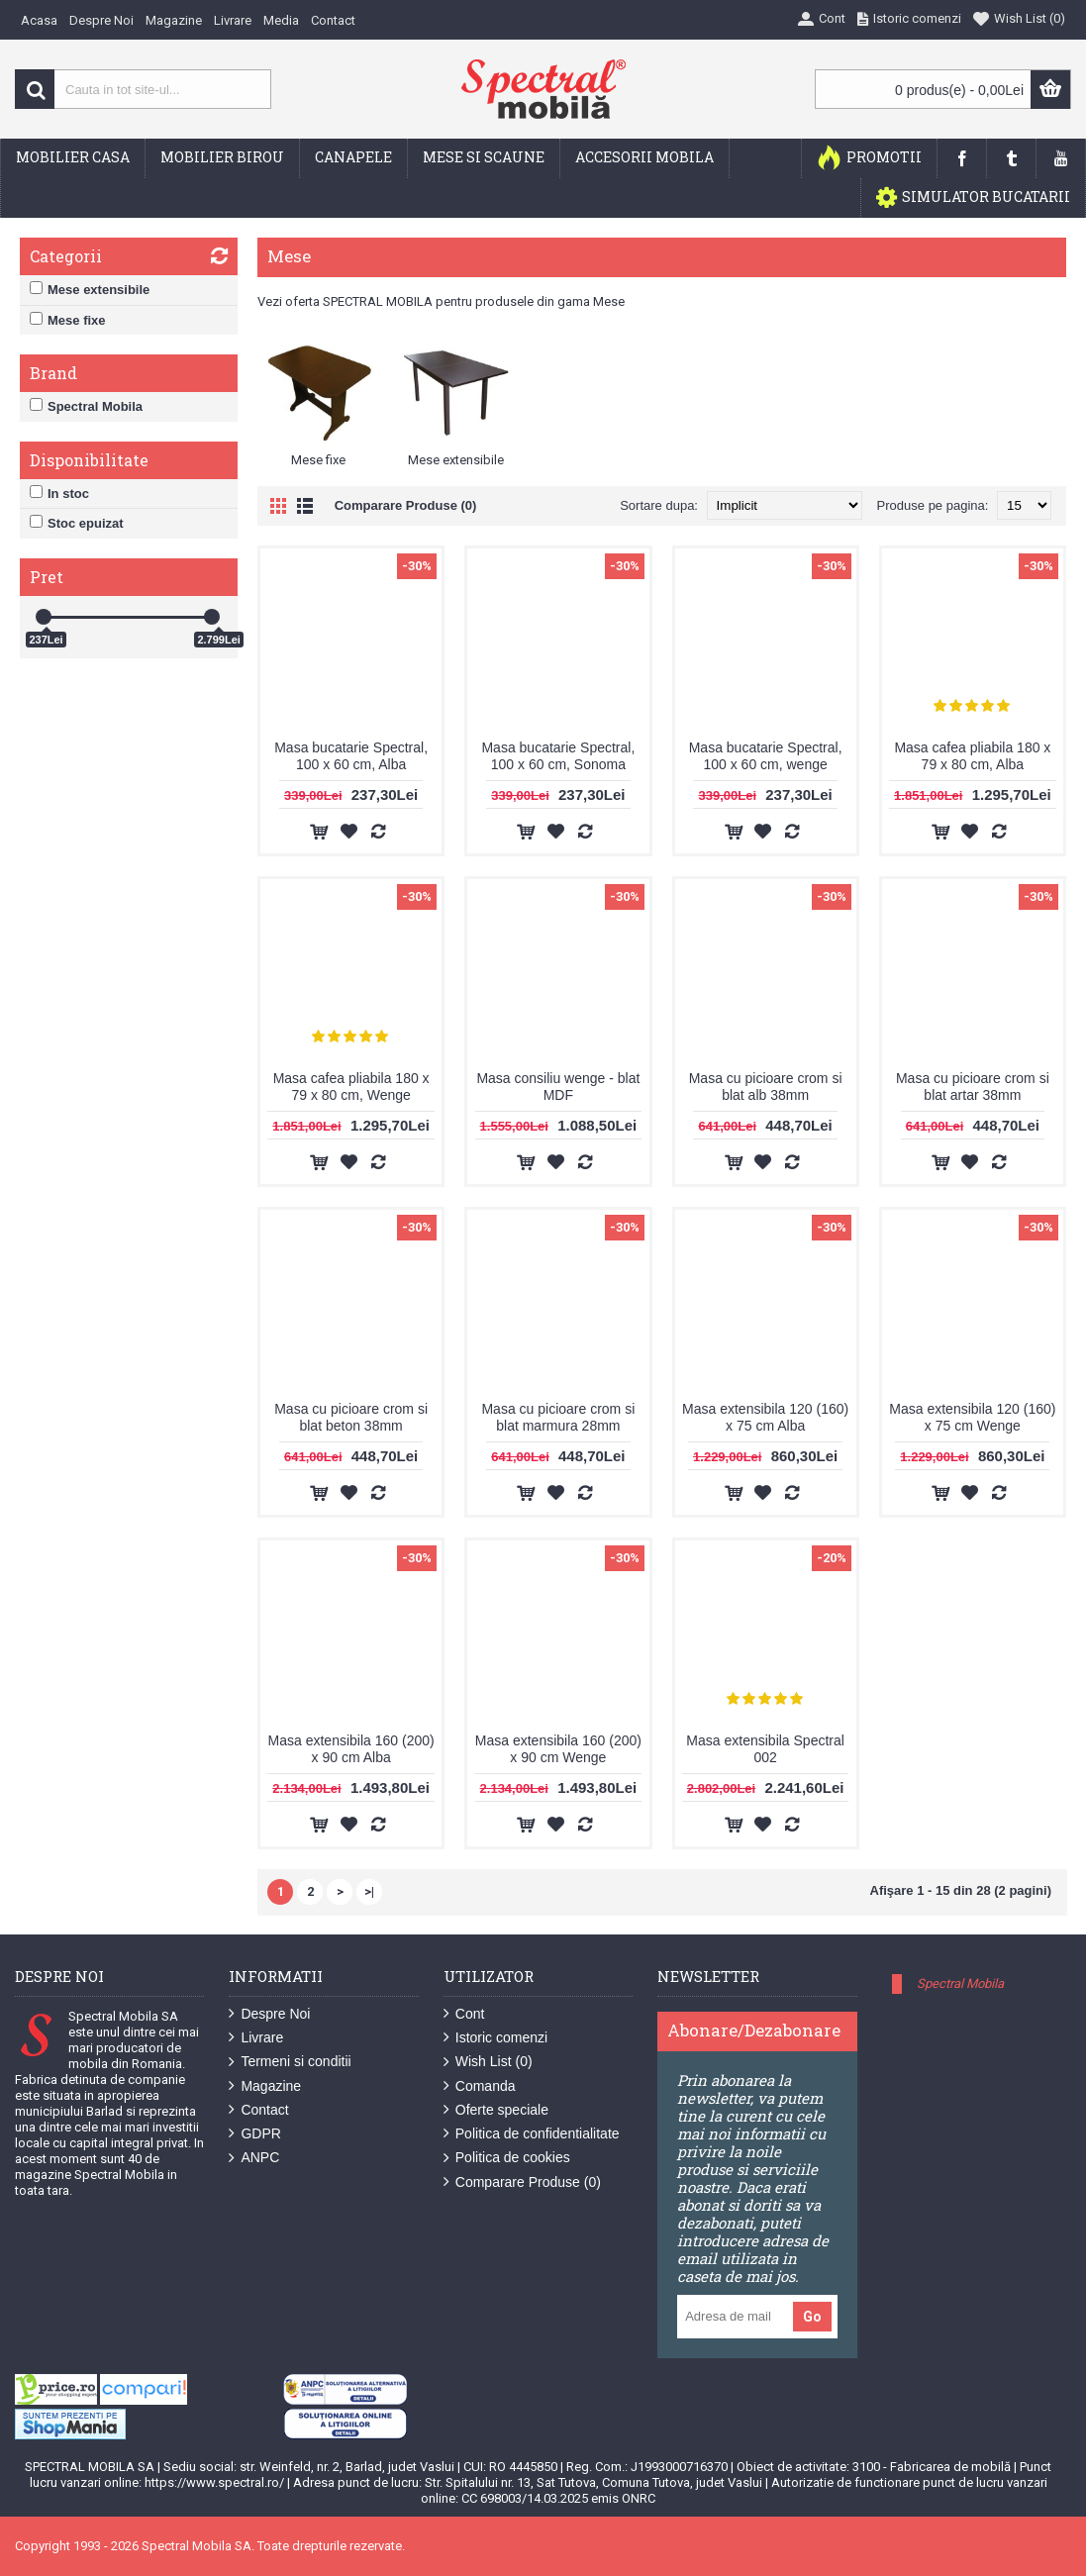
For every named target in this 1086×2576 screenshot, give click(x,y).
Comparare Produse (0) (406, 505)
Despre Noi (269, 2014)
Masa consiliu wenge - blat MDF (558, 1086)
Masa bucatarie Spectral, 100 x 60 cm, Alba (351, 756)
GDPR (254, 2134)
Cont (464, 2014)
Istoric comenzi (495, 2038)
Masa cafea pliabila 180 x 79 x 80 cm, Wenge (351, 1086)
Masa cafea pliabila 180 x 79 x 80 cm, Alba (972, 756)
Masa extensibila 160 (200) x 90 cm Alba (351, 1749)
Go (812, 2317)
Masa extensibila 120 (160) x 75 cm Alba (765, 1417)
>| (369, 1891)
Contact (258, 2110)
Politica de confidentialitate (532, 2134)
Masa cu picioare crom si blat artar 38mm (972, 1086)
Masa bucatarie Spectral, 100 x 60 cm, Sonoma (558, 756)
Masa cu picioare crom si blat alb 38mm (765, 1086)
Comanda (480, 2086)
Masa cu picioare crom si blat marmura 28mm (558, 1417)
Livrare (256, 2038)
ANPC (254, 2157)
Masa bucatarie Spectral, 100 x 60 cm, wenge (765, 756)
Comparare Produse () (522, 2182)
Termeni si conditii (289, 2061)
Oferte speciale (496, 2110)
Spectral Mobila (960, 1983)
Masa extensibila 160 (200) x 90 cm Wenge (558, 1749)
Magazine (265, 2086)
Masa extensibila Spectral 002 (765, 1749)
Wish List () (488, 2061)
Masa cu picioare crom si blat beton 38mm (351, 1417)
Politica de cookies (507, 2157)
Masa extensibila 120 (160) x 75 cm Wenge (972, 1417)
